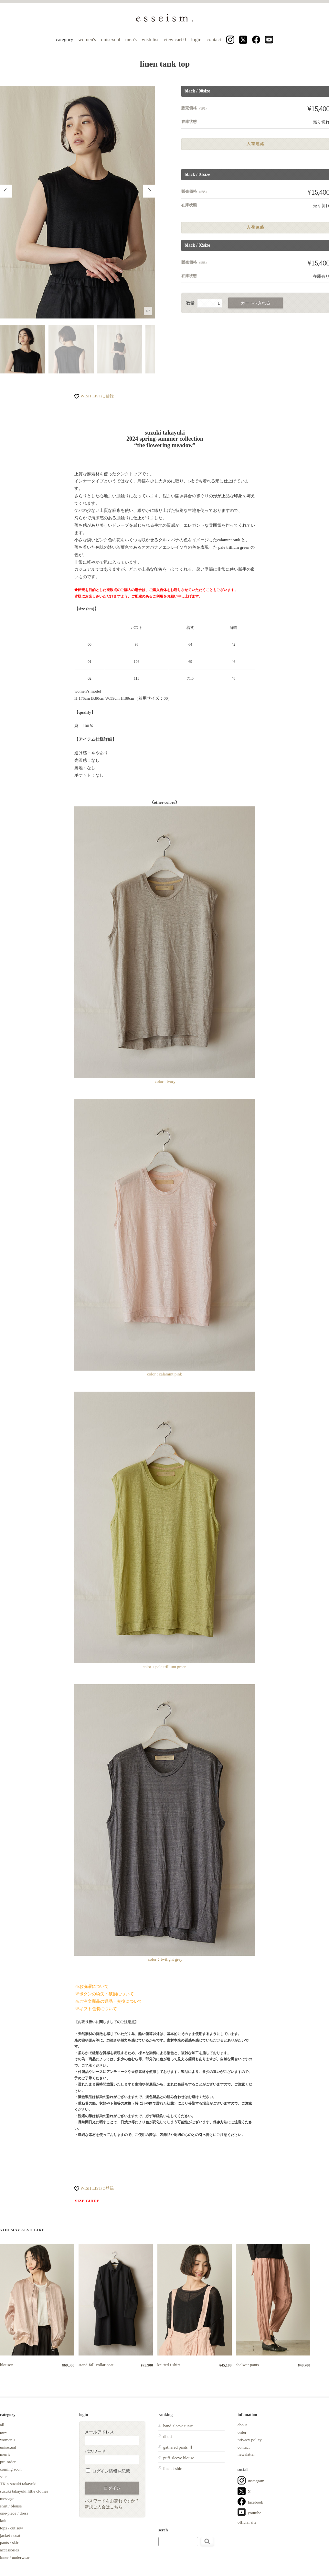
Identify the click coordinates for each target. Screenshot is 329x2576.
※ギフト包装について (96, 2008)
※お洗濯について (92, 1986)
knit (3, 2520)
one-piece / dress (14, 2513)
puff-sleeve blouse (178, 2457)
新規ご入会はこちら (103, 2507)
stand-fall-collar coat (96, 2364)
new (3, 2432)
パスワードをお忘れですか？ (112, 2500)
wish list (150, 39)
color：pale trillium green (164, 1530)
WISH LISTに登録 (97, 395)
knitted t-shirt (168, 2364)
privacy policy (250, 2439)
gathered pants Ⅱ (178, 2447)
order (242, 2432)
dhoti (167, 2436)
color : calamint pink (164, 1237)
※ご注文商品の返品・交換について (108, 2001)
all (2, 2424)
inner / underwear (15, 2557)
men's (131, 39)
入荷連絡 (256, 144)
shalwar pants (247, 2364)
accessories (9, 2550)
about (242, 2424)
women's (87, 39)
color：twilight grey (165, 1959)
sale (3, 2476)
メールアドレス (112, 2437)
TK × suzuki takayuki (18, 2483)
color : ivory (165, 1081)
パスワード (112, 2456)
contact (214, 39)
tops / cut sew (11, 2528)
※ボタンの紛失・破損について (104, 1993)
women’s (7, 2439)
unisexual (110, 39)
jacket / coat (10, 2535)
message (7, 2498)
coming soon (11, 2469)
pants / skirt (10, 2542)
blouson (6, 2364)
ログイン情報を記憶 (108, 2471)
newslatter (246, 2454)
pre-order (8, 2461)
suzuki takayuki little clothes (24, 2491)
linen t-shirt (173, 2468)
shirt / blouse (11, 2506)
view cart (175, 39)
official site (247, 2522)
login (196, 39)
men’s (5, 2454)
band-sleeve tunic (178, 2425)
